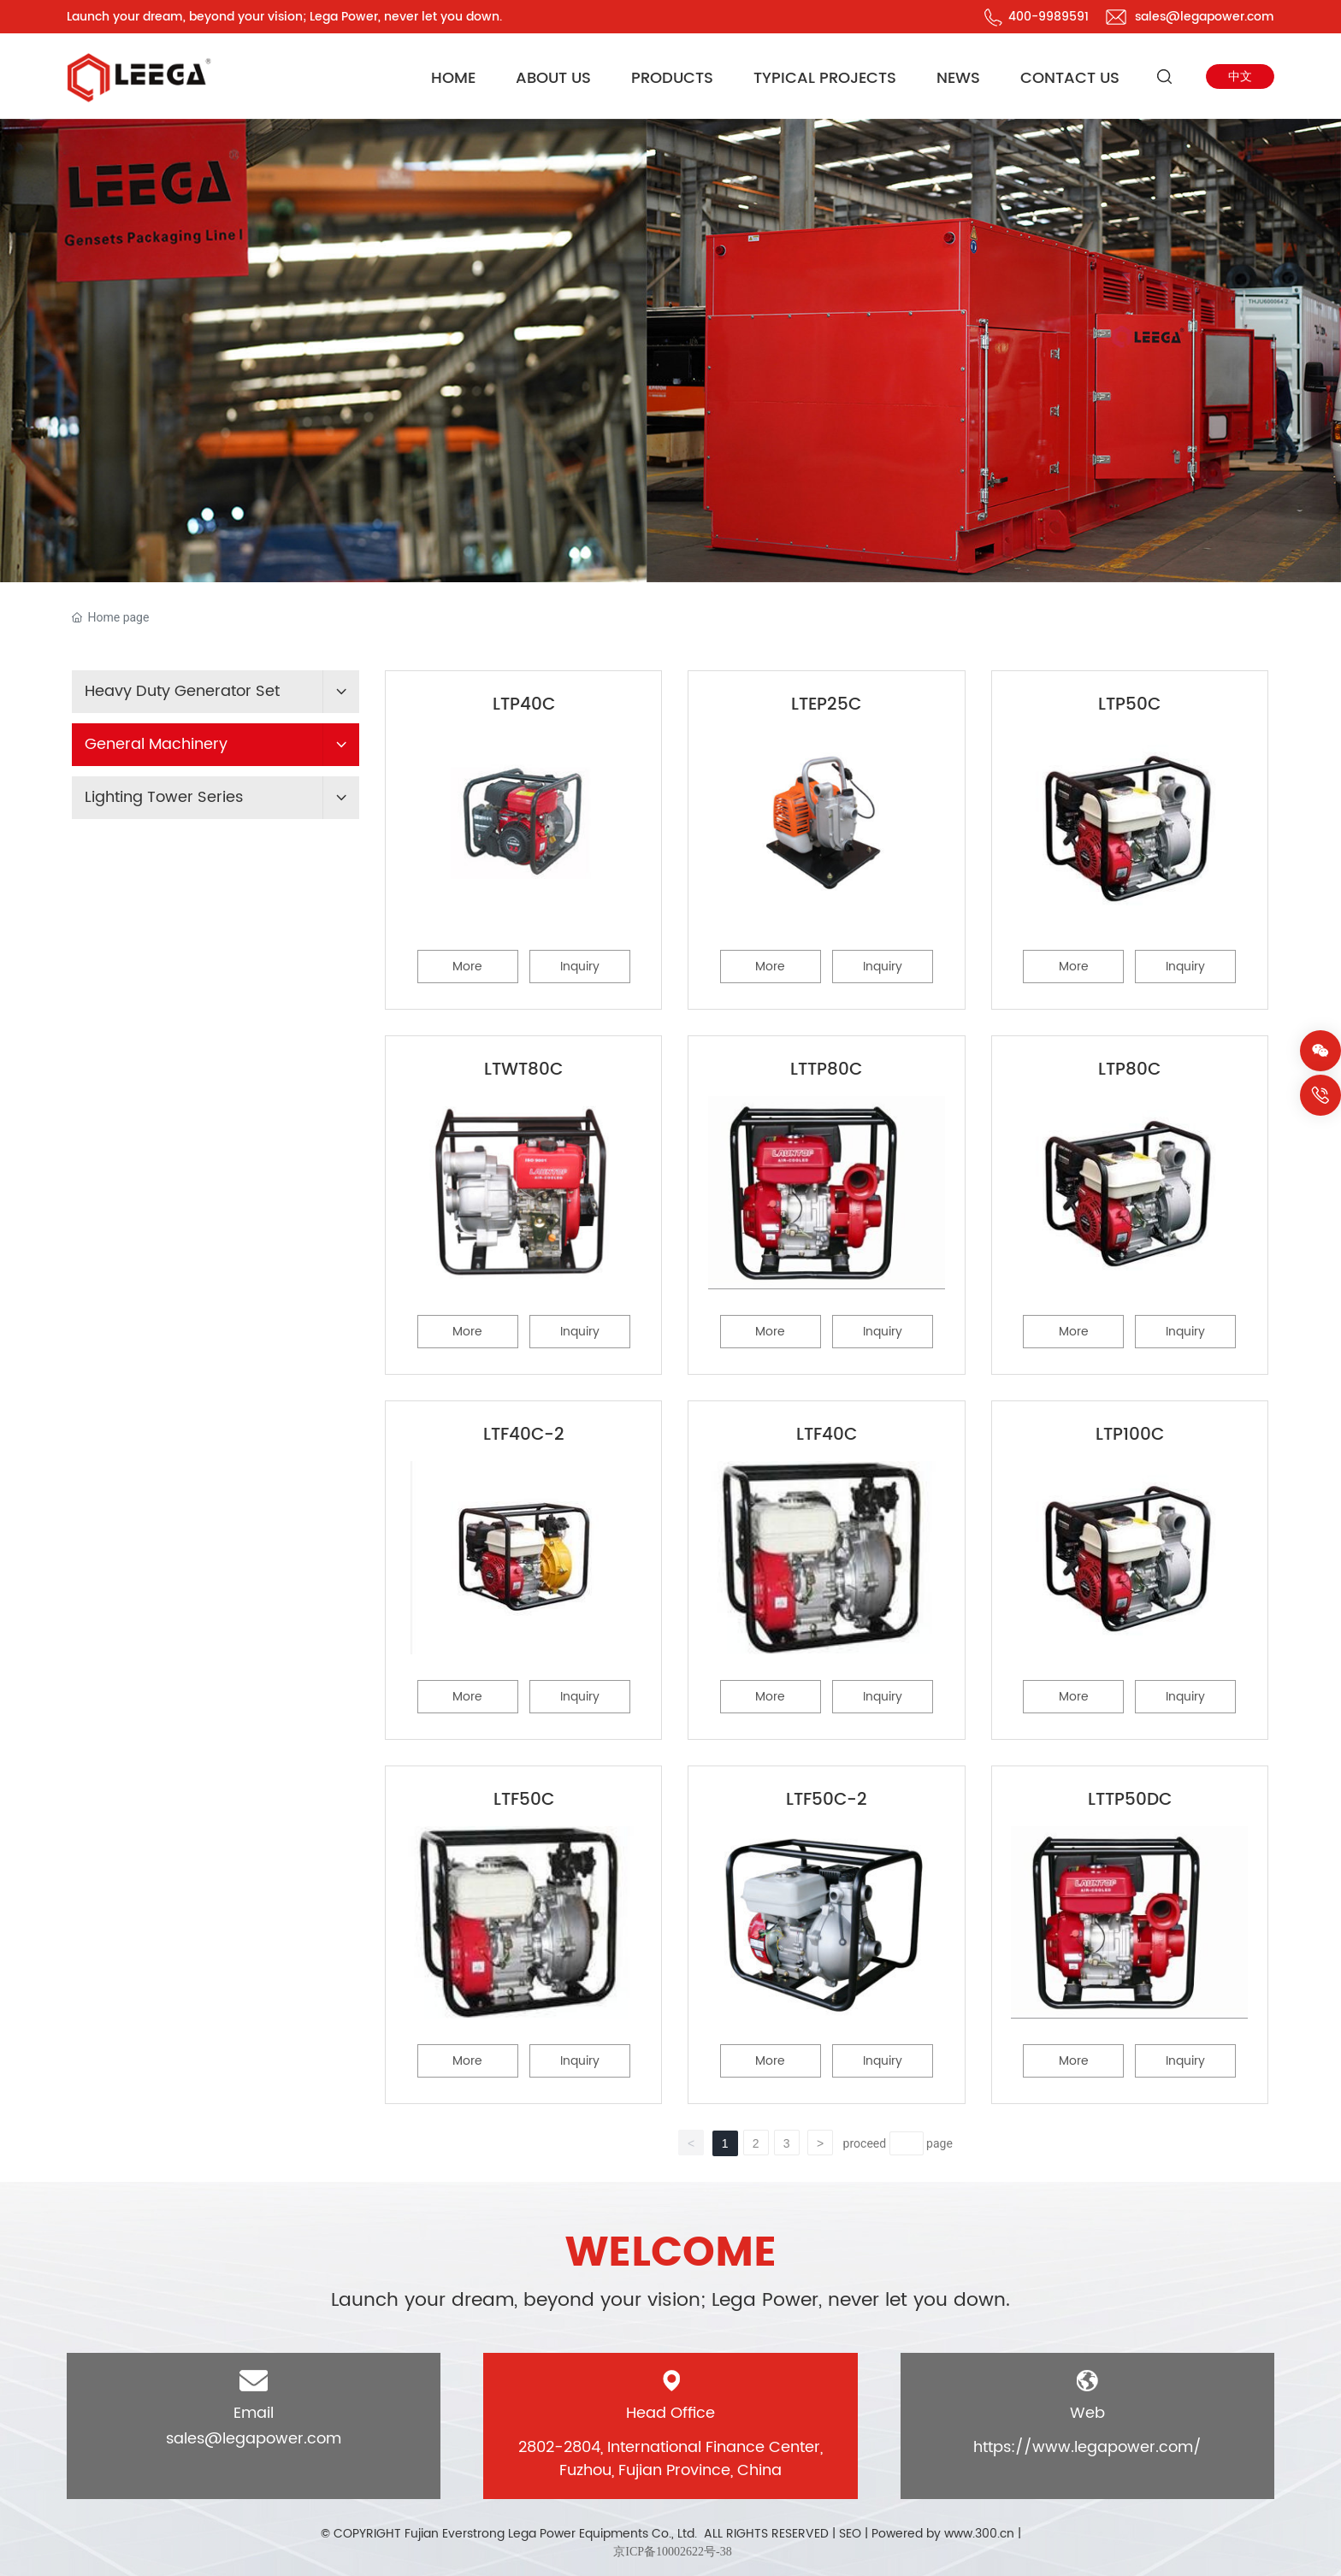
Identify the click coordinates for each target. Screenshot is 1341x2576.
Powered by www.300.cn (942, 2534)
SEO (850, 2534)
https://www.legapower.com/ (1087, 2447)
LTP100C (1130, 1435)
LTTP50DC (1130, 1800)
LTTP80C (826, 1070)
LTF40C (826, 1435)
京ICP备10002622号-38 (672, 2551)
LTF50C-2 (826, 1800)
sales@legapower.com (1204, 17)
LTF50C (523, 1800)
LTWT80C (523, 1070)
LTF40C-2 (523, 1435)
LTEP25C (826, 705)
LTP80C (1129, 1070)
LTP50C (1129, 705)
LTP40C (524, 705)
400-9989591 (1048, 17)
